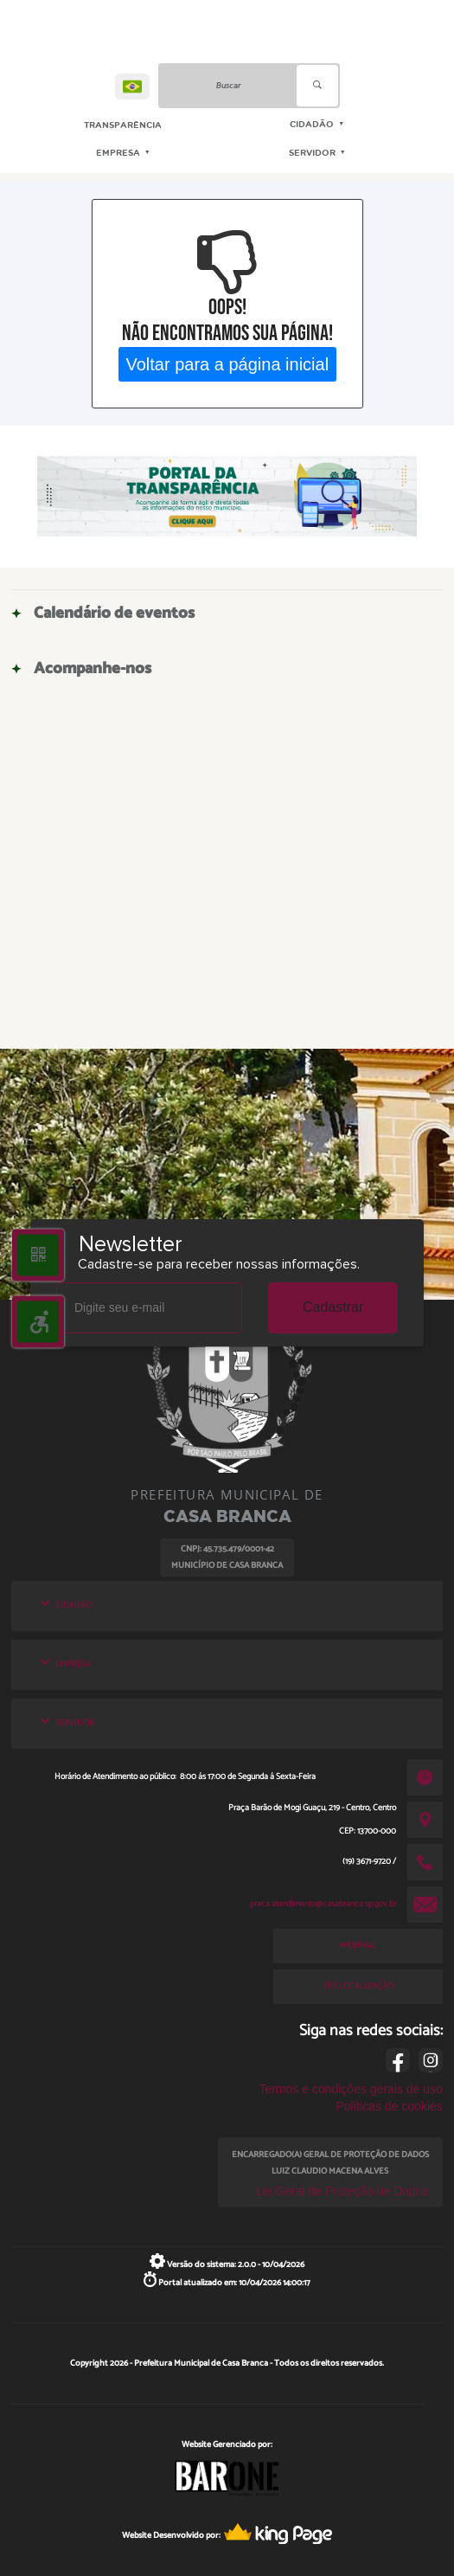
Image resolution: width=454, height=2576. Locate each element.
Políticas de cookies (389, 2106)
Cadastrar (333, 1307)
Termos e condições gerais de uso (350, 2089)
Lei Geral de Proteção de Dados (342, 2191)
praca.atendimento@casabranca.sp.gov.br (323, 1904)
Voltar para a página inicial (227, 363)
